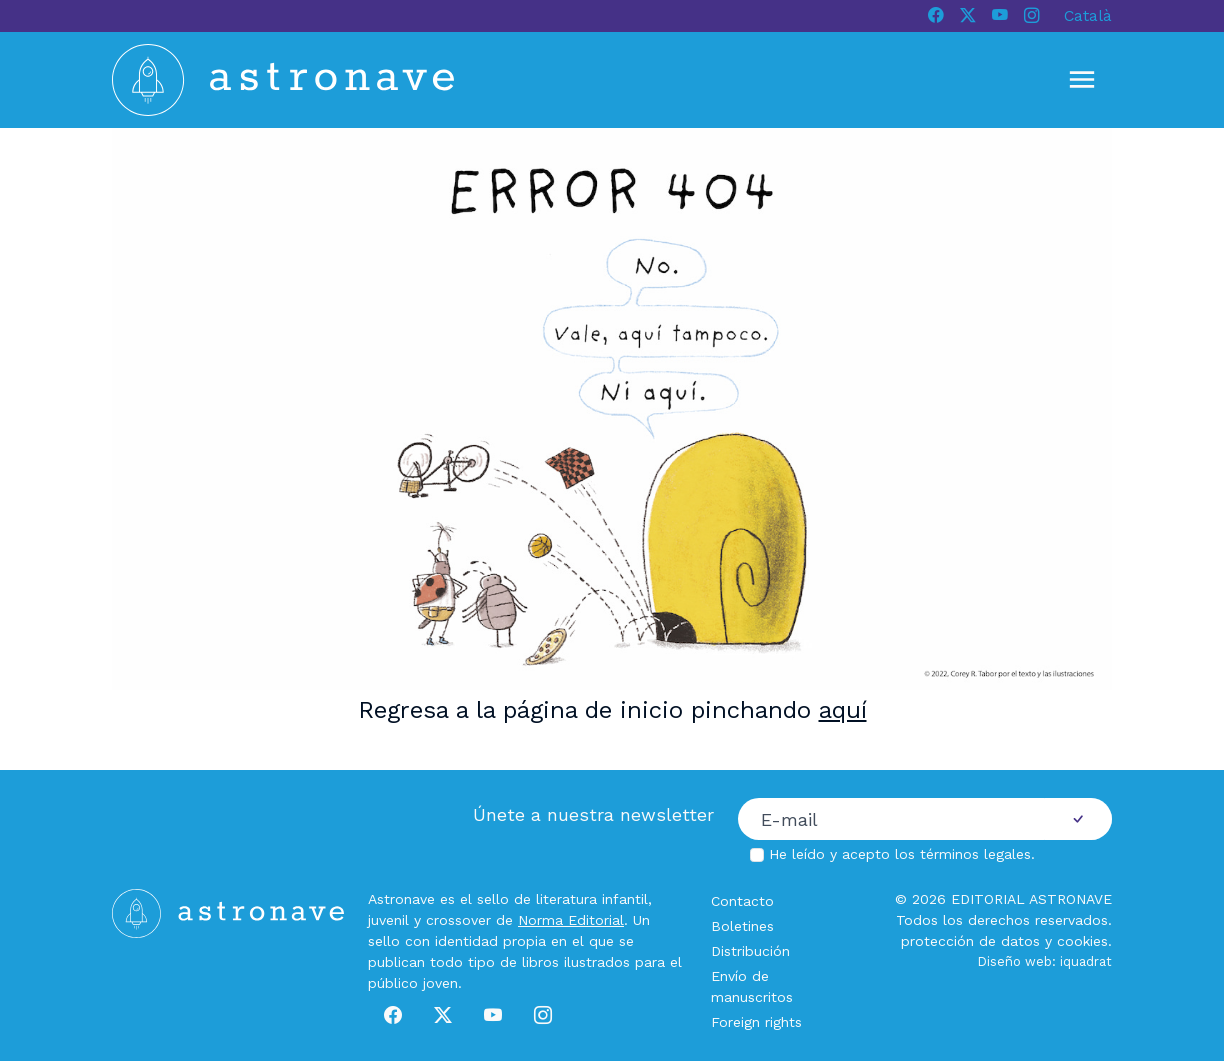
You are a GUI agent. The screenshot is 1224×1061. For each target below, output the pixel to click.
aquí (843, 710)
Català (1088, 15)
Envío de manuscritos (752, 986)
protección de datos (970, 941)
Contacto (742, 901)
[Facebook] (936, 16)
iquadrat (1086, 961)
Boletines (742, 926)
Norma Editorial (571, 920)
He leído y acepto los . (902, 854)
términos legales (975, 854)
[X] (968, 16)
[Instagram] (1032, 16)
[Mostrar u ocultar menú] (1082, 80)
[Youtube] (1000, 16)
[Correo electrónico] (891, 819)
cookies (1082, 941)
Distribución (750, 951)
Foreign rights (756, 1022)
